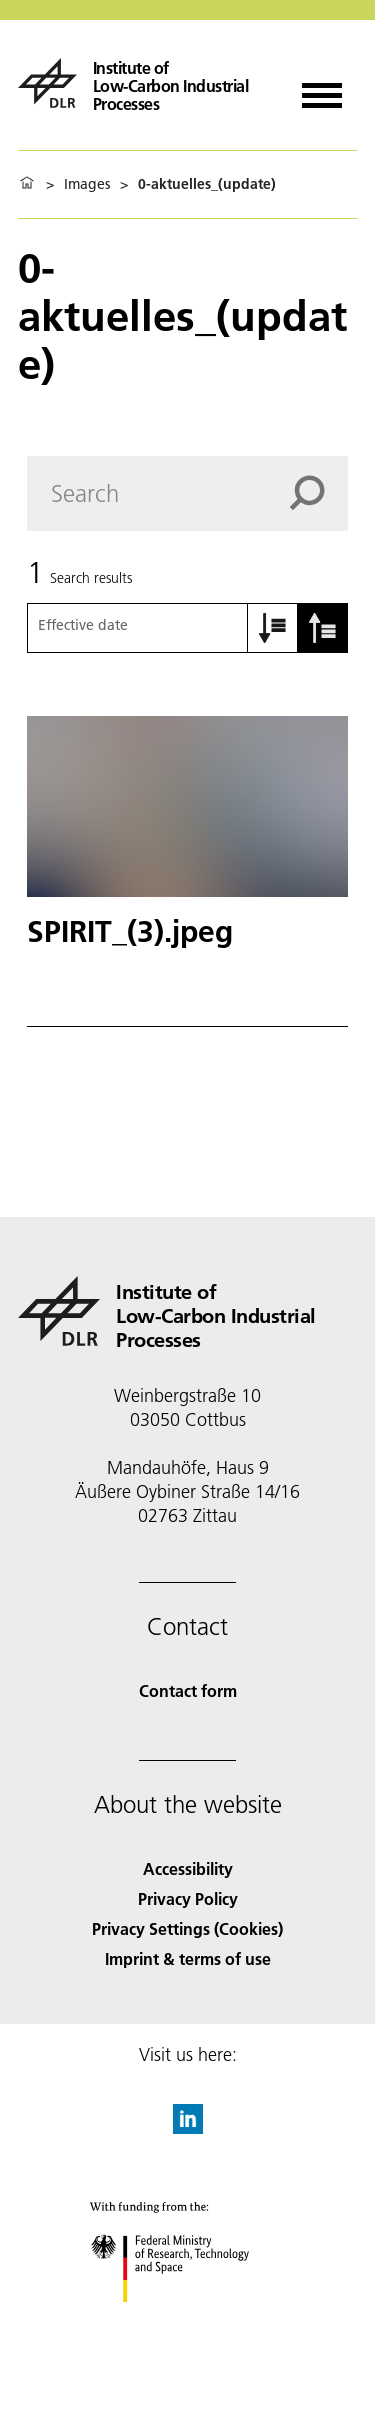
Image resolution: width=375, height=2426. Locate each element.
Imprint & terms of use (188, 1958)
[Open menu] (322, 88)
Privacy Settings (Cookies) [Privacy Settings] (187, 1928)
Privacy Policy (188, 1898)
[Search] (187, 493)
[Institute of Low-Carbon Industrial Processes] (145, 83)
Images (87, 184)
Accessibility (188, 1868)
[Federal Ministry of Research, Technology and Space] (187, 2319)
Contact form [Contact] (188, 1690)
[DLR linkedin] (188, 2127)
